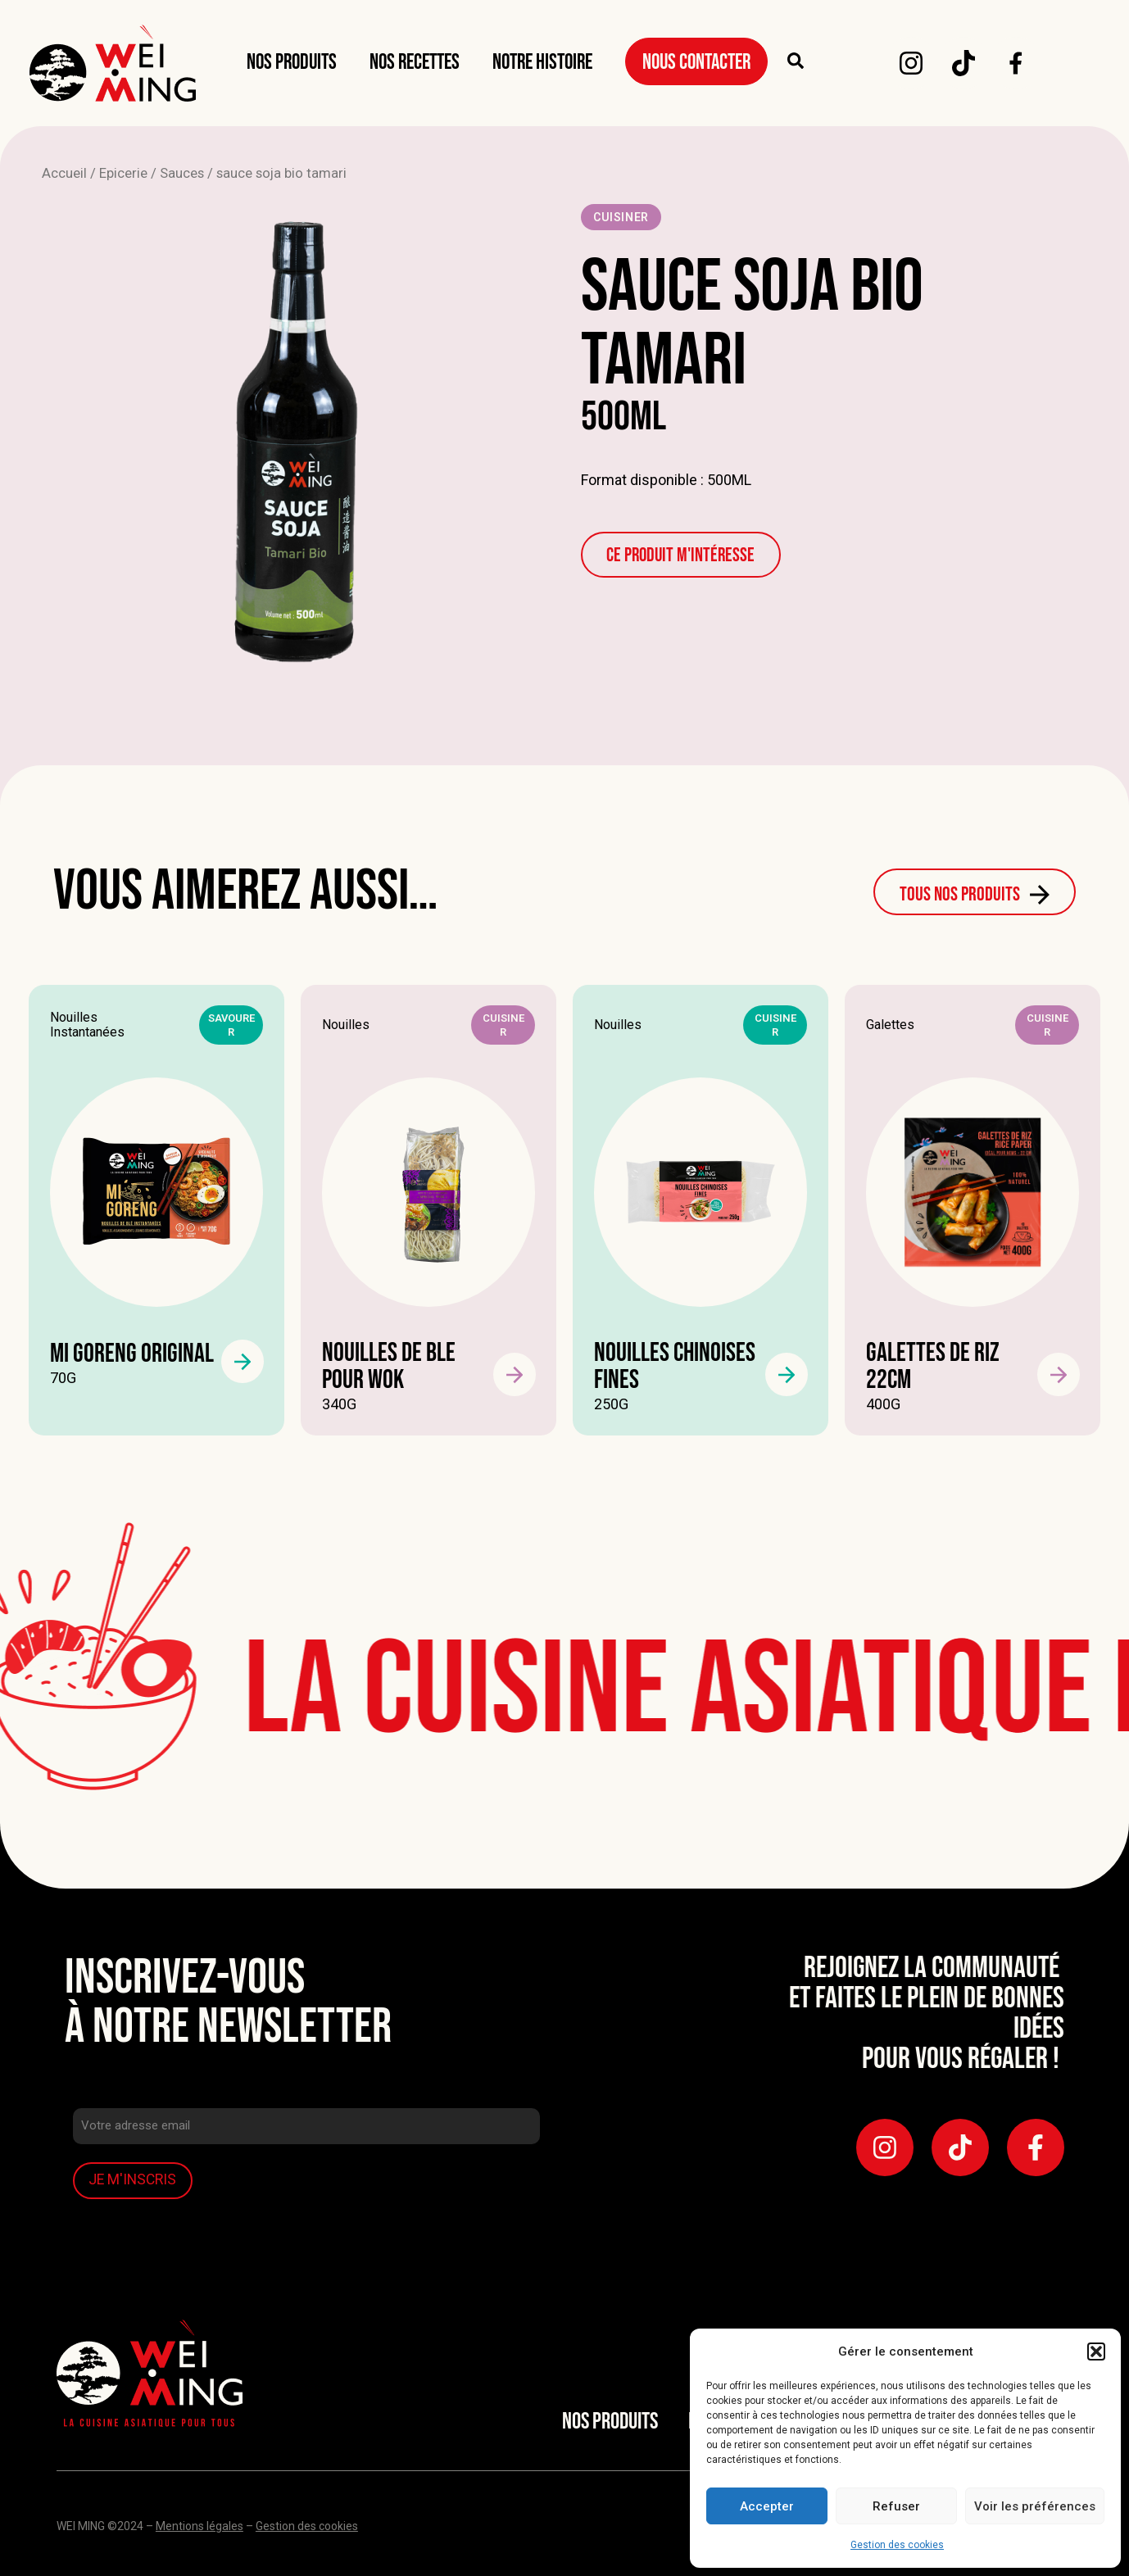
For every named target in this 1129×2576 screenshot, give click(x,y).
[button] (1096, 2351)
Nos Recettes (415, 62)
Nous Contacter (696, 62)
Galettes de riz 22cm (933, 1366)
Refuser (896, 2506)
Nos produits (292, 62)
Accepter (767, 2506)
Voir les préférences (1034, 2506)
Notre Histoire (542, 62)
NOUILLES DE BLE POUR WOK (389, 1366)
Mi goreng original (132, 1354)
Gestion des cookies (897, 2545)
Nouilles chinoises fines (674, 1366)
